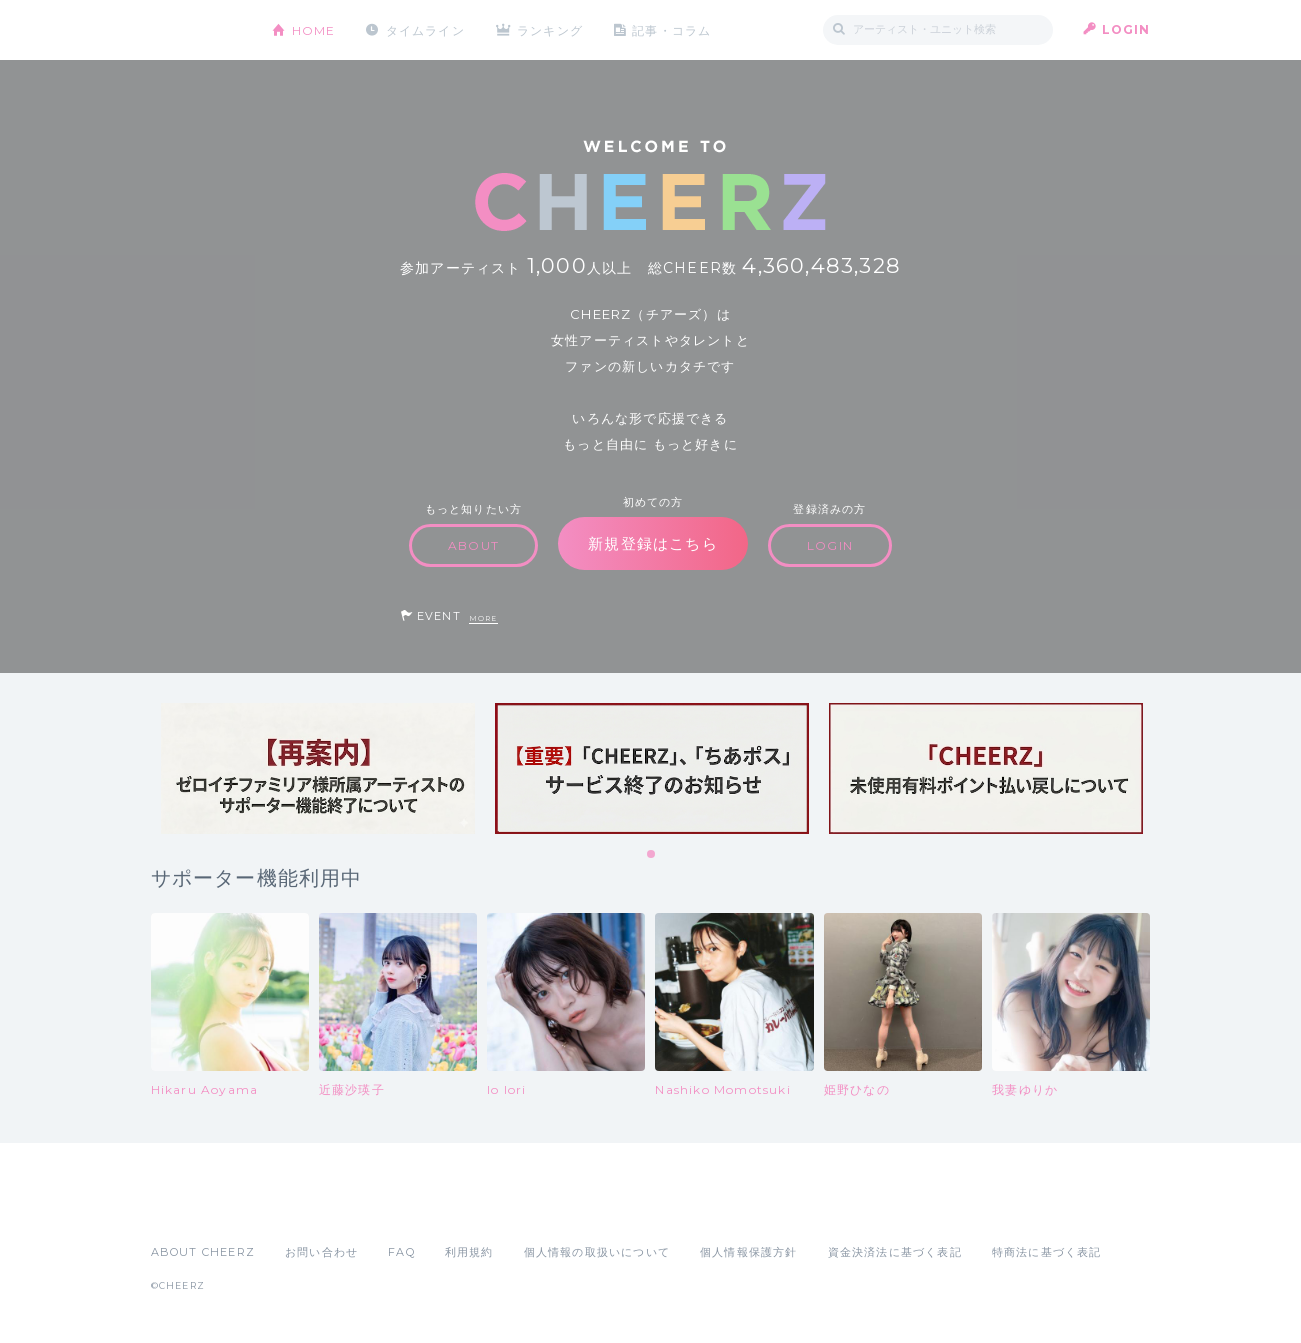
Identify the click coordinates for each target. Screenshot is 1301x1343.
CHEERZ (196, 30)
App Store (197, 1208)
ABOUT (473, 545)
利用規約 (469, 1252)
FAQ (401, 1252)
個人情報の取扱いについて (597, 1252)
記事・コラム (672, 29)
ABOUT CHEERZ (203, 1252)
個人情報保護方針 (749, 1252)
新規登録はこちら (653, 543)
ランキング (551, 29)
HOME (314, 29)
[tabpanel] (318, 768)
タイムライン (425, 29)
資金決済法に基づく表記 (895, 1252)
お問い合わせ (321, 1252)
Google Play (303, 1208)
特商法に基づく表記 (1047, 1252)
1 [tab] (652, 855)
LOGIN (1126, 29)
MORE (483, 618)
